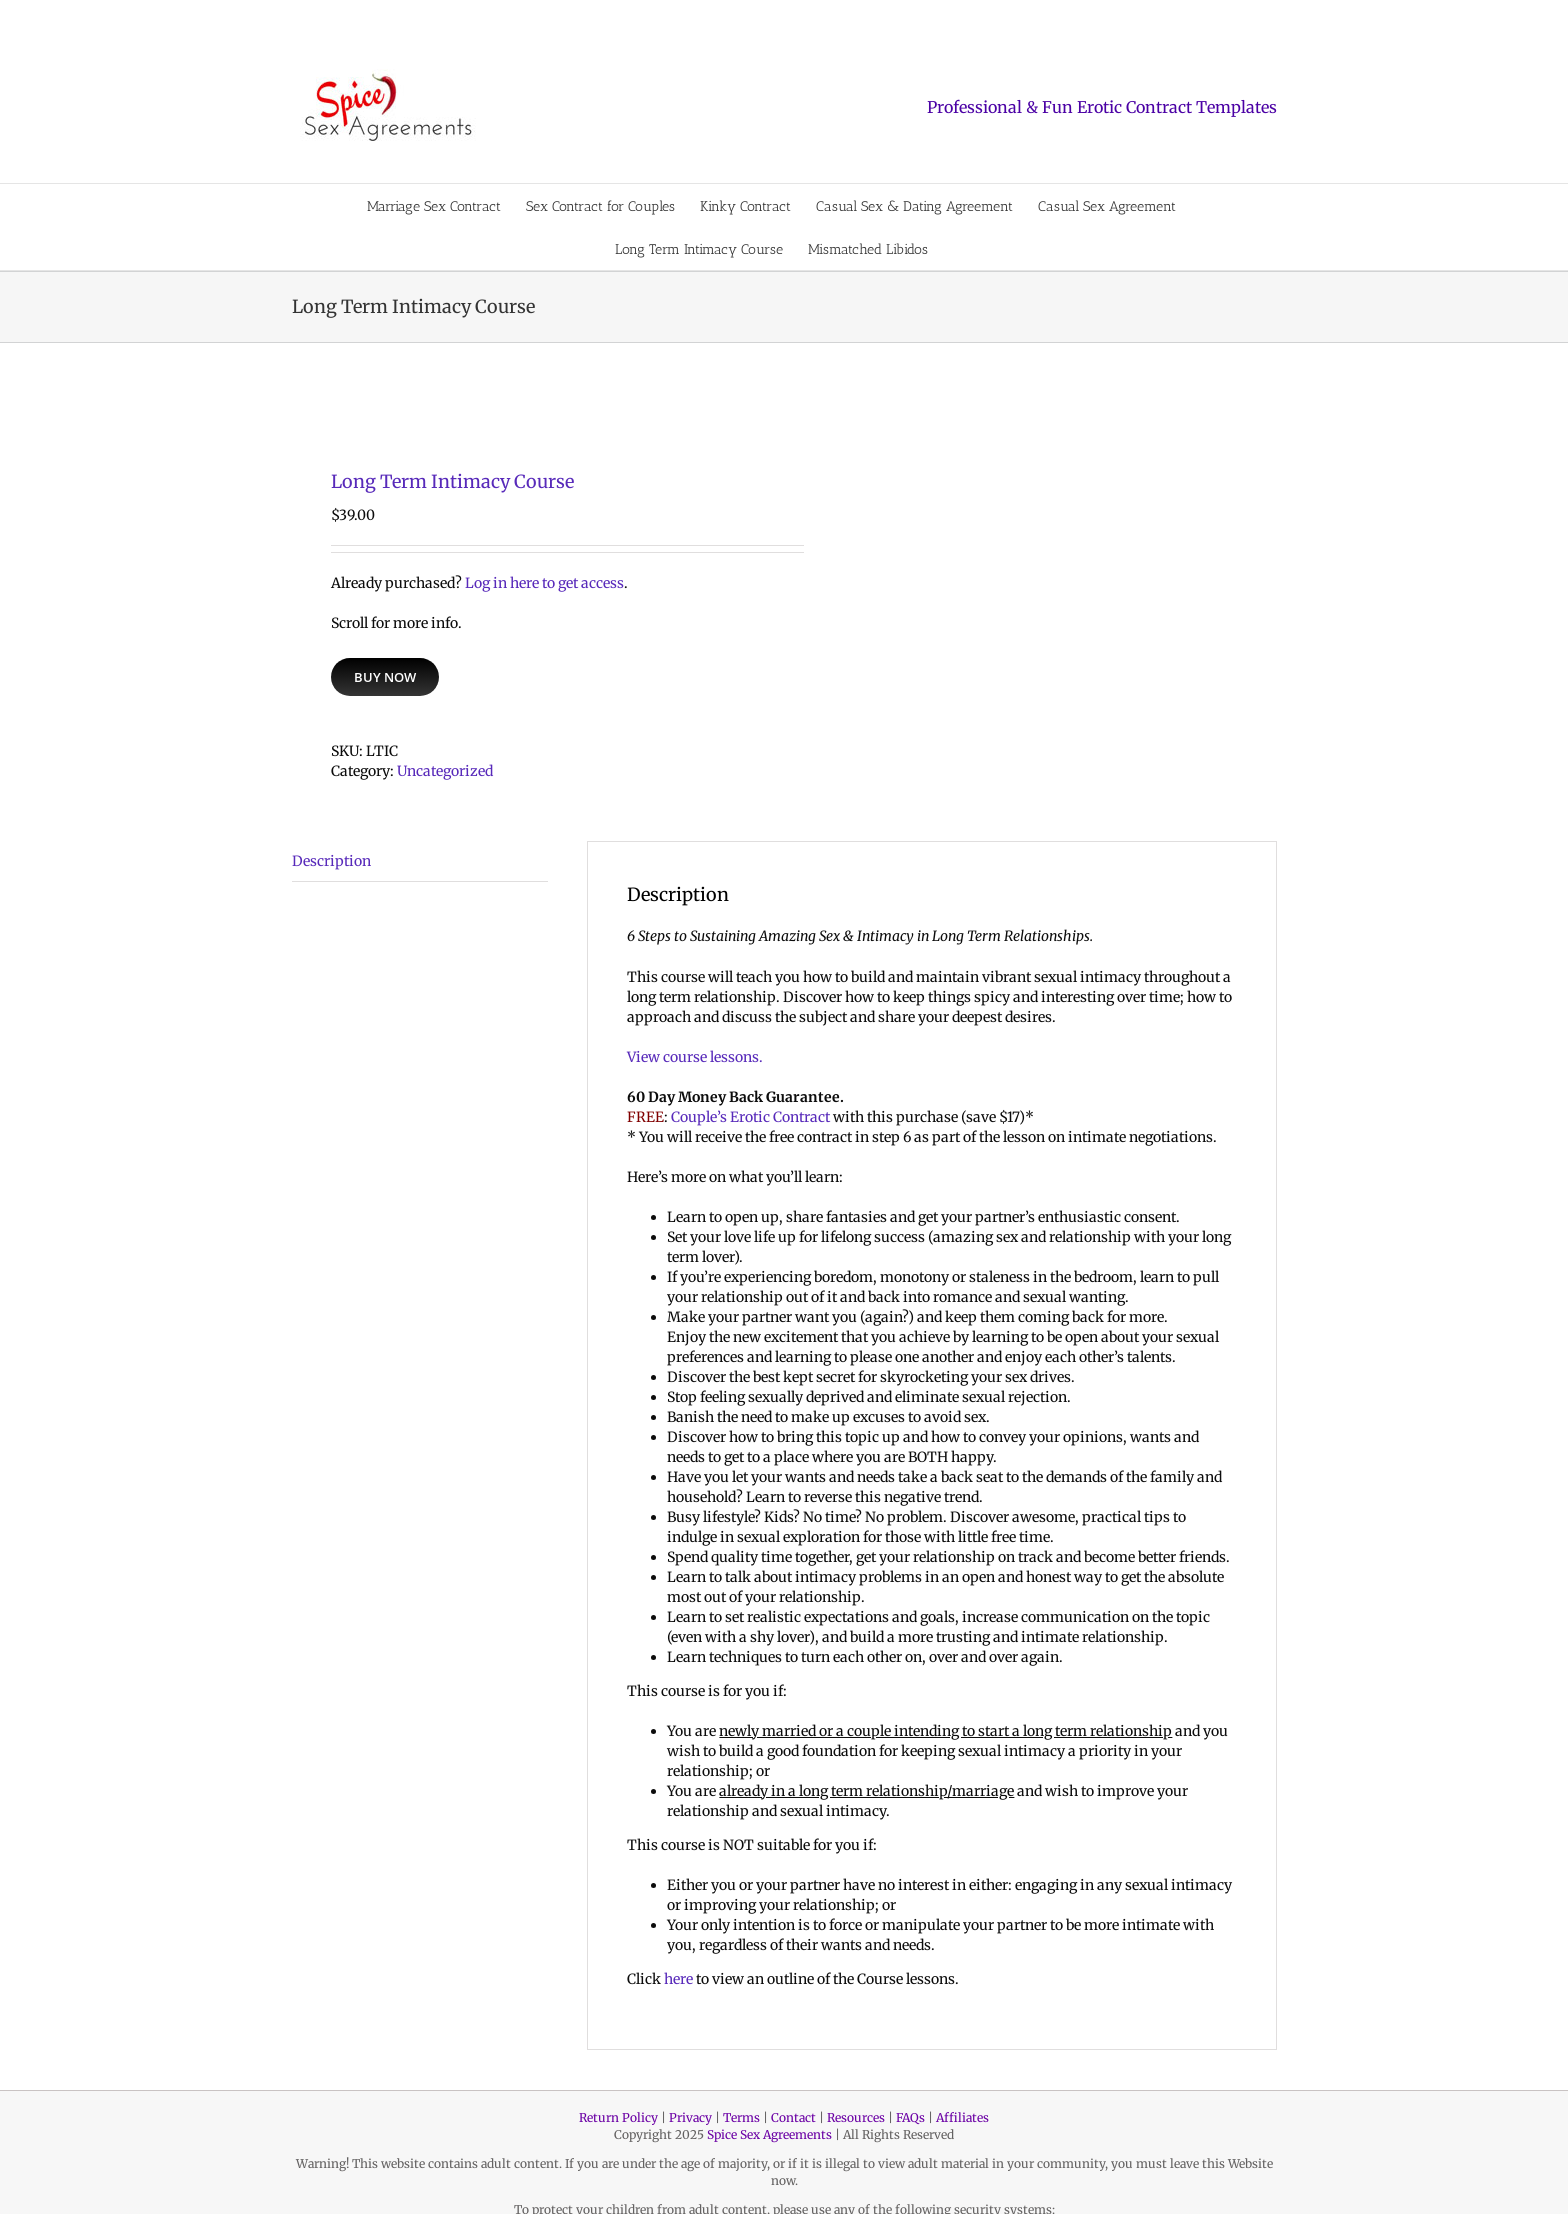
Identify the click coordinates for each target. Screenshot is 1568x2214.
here (678, 1979)
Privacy (690, 2117)
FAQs (910, 2117)
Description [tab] (331, 861)
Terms (741, 2117)
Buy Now (385, 677)
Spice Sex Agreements (769, 2134)
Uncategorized (445, 771)
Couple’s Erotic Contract (750, 1117)
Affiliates (962, 2117)
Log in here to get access (544, 583)
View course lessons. (695, 1057)
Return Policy (618, 2117)
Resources (856, 2117)
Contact (793, 2117)
